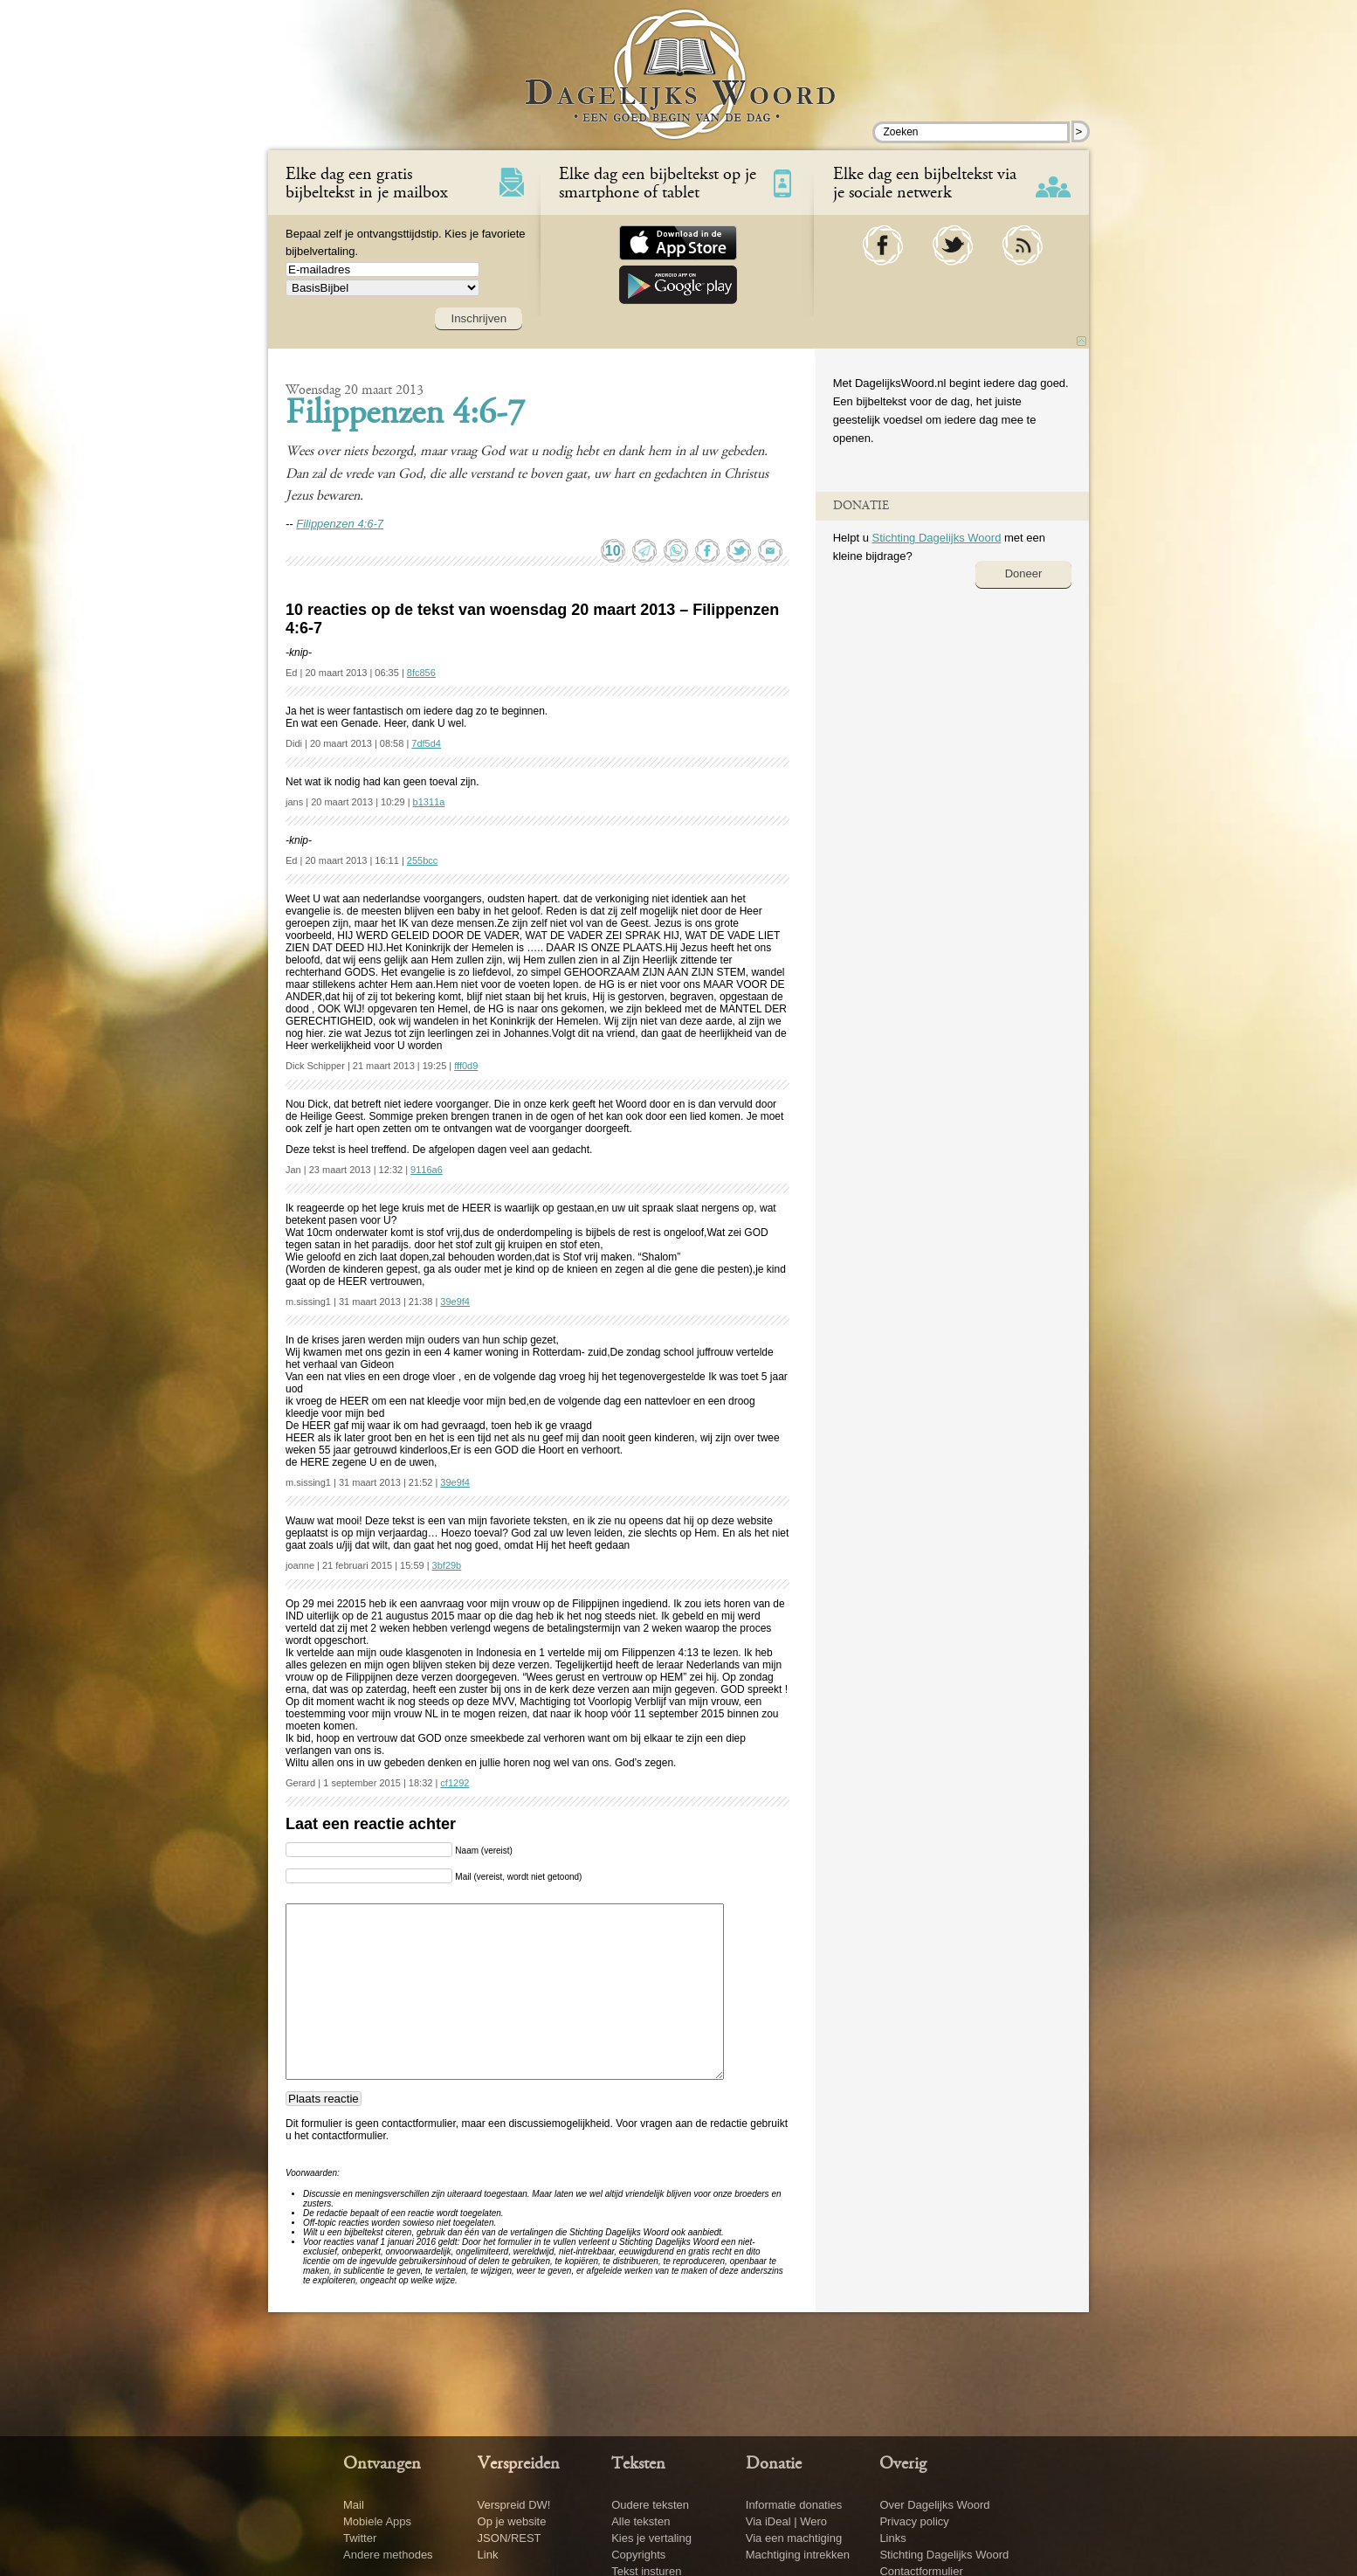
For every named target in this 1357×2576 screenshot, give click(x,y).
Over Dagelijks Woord (934, 2504)
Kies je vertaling (651, 2538)
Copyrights (638, 2554)
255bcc (422, 860)
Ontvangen (382, 2464)
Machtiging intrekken (798, 2554)
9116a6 (426, 1169)
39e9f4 (455, 1301)
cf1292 (454, 1783)
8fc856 (421, 672)
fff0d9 (466, 1065)
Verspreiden (519, 2464)
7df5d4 (426, 743)
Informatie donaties (794, 2504)
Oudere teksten (650, 2504)
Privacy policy (913, 2521)
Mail (353, 2504)
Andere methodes (388, 2554)
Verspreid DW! (514, 2504)
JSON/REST (509, 2538)
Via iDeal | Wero (786, 2521)
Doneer (1024, 573)
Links (892, 2538)
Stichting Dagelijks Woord (936, 537)
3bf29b (447, 1565)
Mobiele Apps (377, 2521)
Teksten (638, 2464)
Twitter (359, 2538)
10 (613, 550)
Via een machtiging (794, 2538)
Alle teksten (640, 2521)
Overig (902, 2464)
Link (488, 2554)
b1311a (429, 802)
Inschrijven (478, 318)
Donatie (774, 2464)
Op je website (512, 2521)
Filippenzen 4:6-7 (405, 414)
